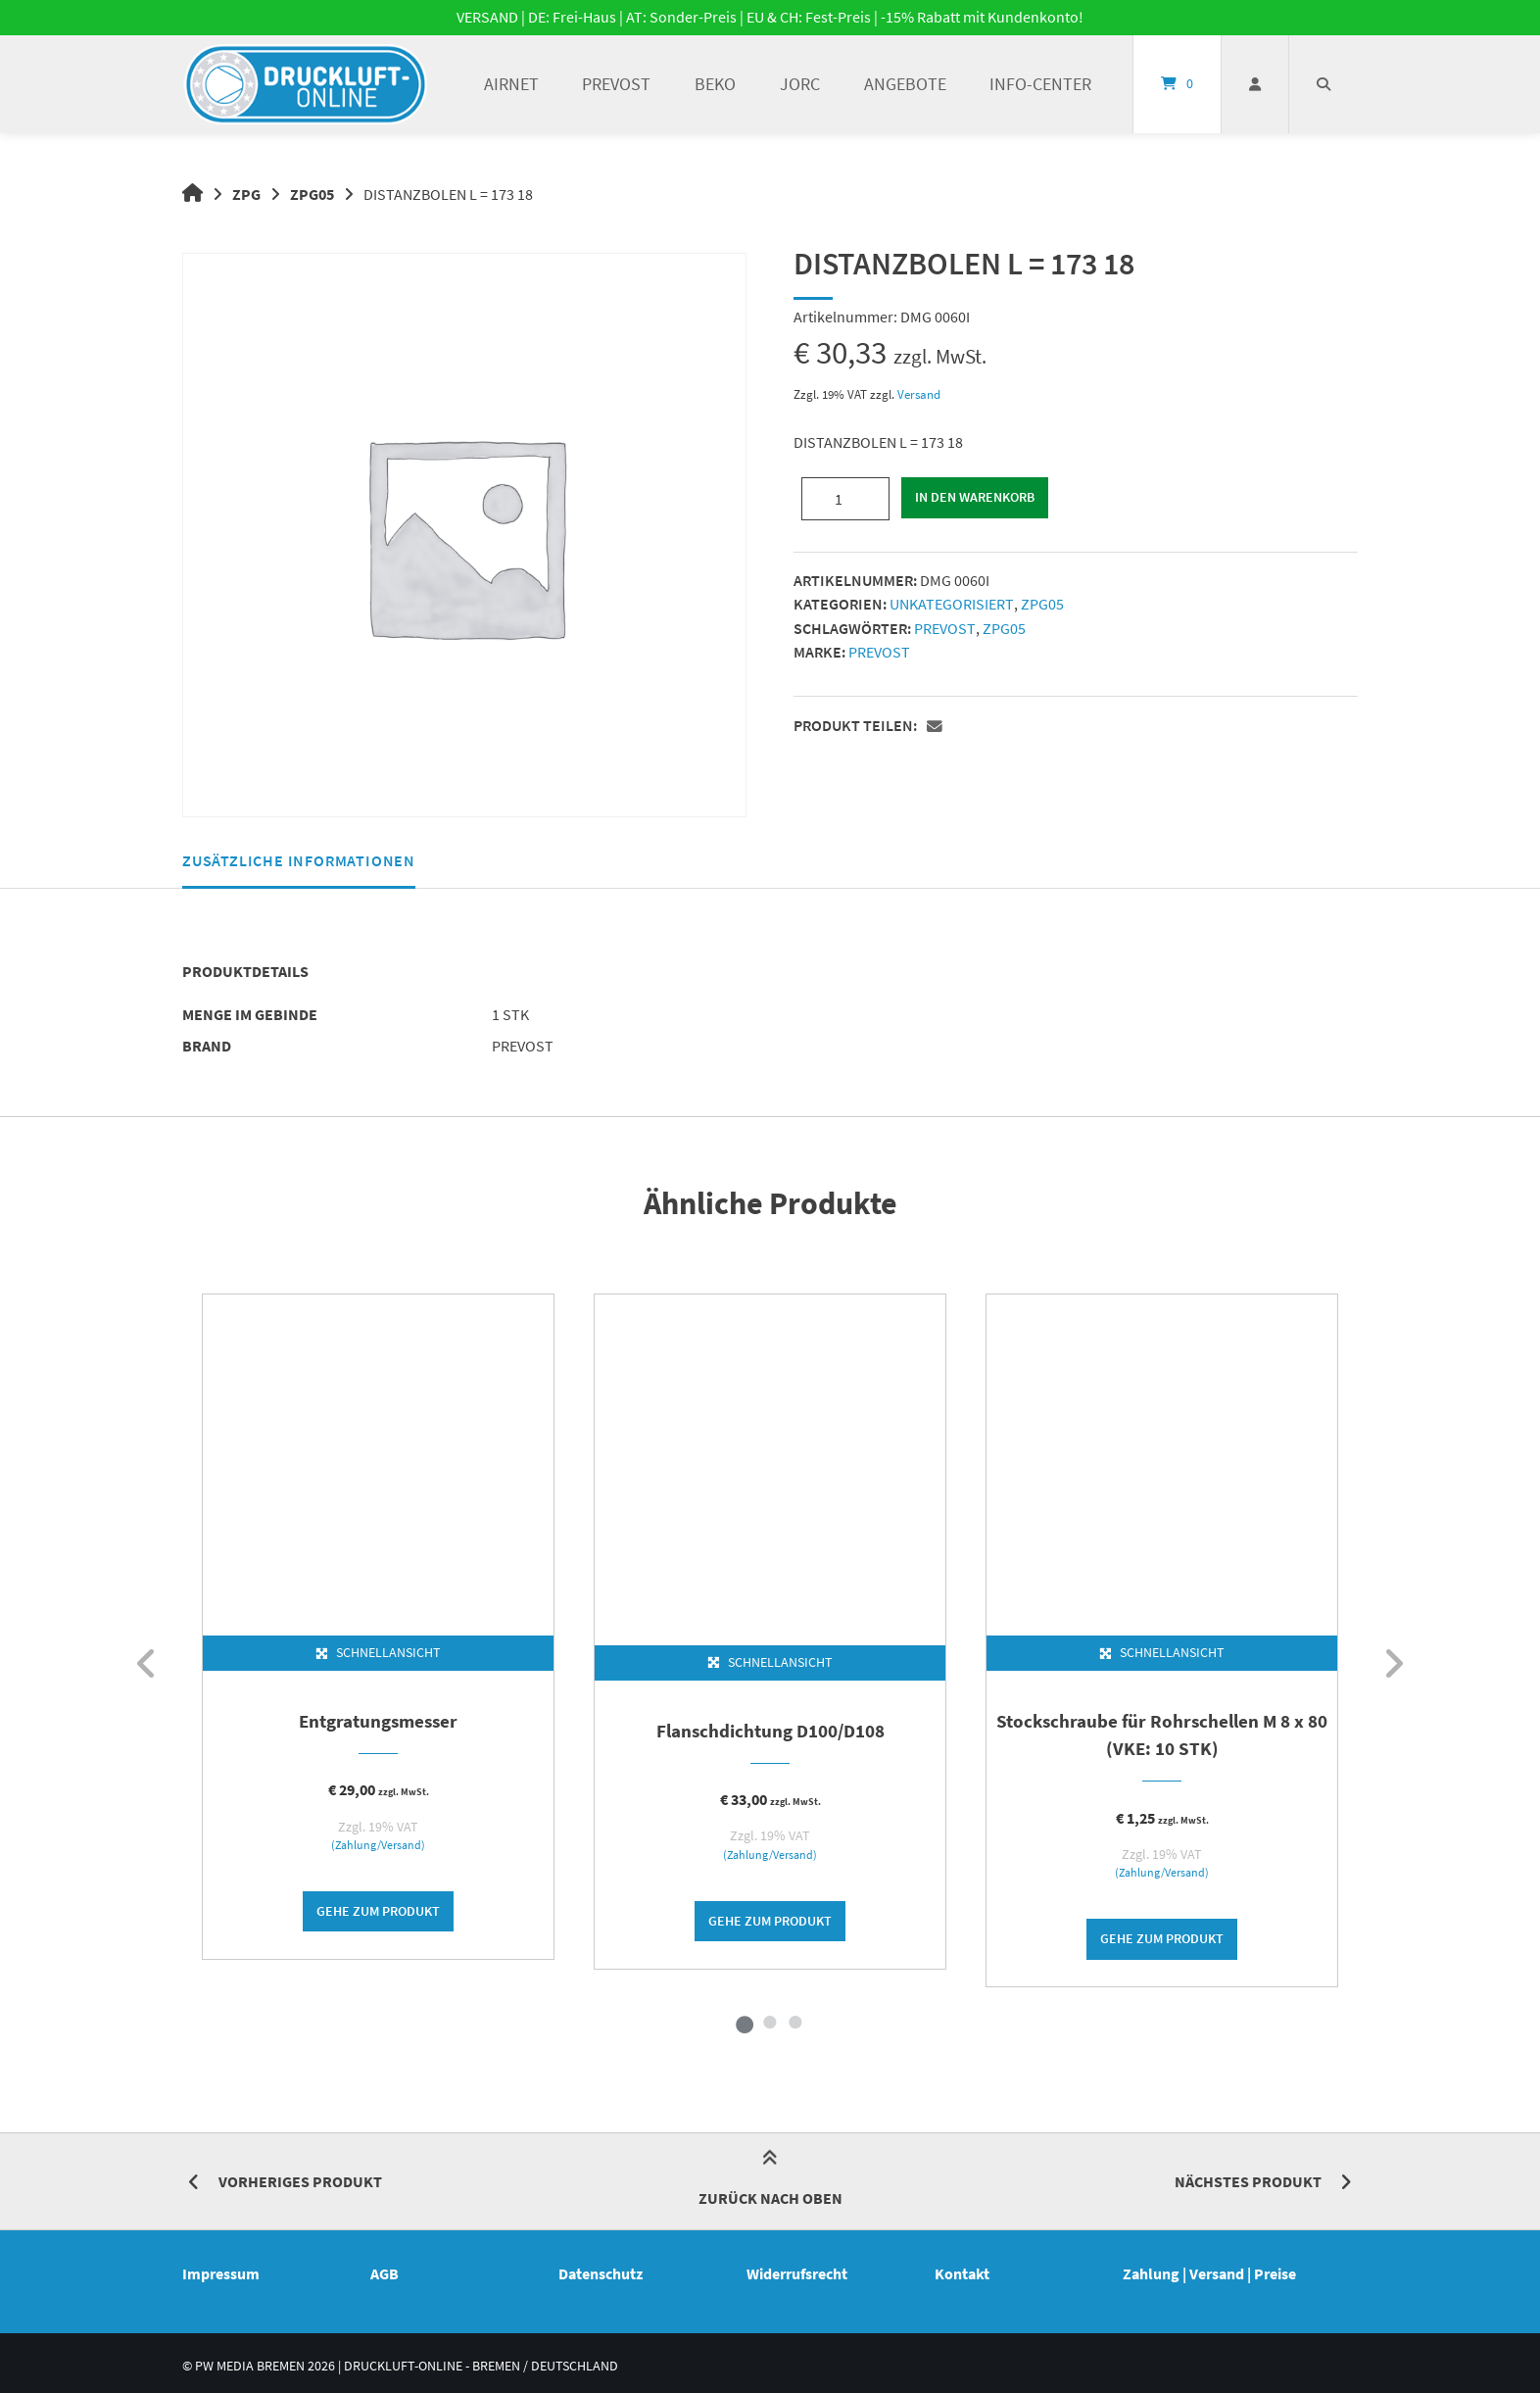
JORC (800, 84)
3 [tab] (795, 2029)
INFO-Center (1040, 84)
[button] (937, 724)
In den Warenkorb (975, 498)
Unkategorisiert (951, 602)
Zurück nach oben (770, 2189)
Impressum (221, 2281)
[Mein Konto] (1255, 84)
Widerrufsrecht (796, 2281)
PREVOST (616, 84)
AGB (384, 2281)
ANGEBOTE (905, 84)
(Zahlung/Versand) (378, 1849)
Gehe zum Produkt (378, 1917)
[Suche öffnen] (1323, 84)
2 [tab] (770, 2029)
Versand (918, 394)
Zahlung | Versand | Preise (1209, 2281)
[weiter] (1392, 1667)
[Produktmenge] (845, 497)
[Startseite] (305, 84)
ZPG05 (313, 194)
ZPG (247, 194)
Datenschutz (600, 2281)
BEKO (715, 84)
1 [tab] (744, 2029)
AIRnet (511, 84)
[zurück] (147, 1667)
